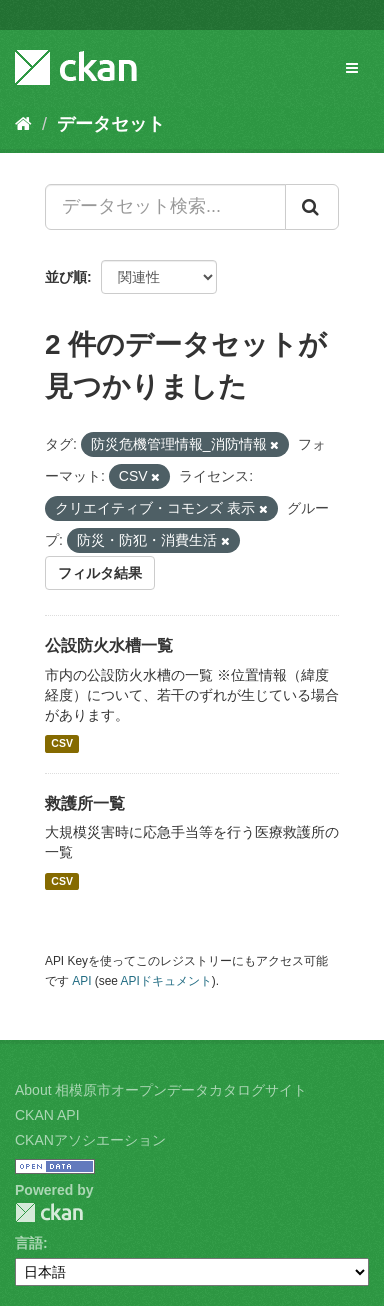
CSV (62, 744)
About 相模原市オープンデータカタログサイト (161, 1090)
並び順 (66, 277)
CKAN (49, 1212)
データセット (111, 124)
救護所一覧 (85, 803)
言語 (29, 1243)
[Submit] (312, 207)
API (81, 981)
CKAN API (47, 1115)
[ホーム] (23, 124)
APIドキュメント (166, 981)
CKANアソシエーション (90, 1140)
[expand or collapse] (352, 68)
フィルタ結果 (100, 573)
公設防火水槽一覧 (109, 645)
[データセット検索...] (165, 207)
